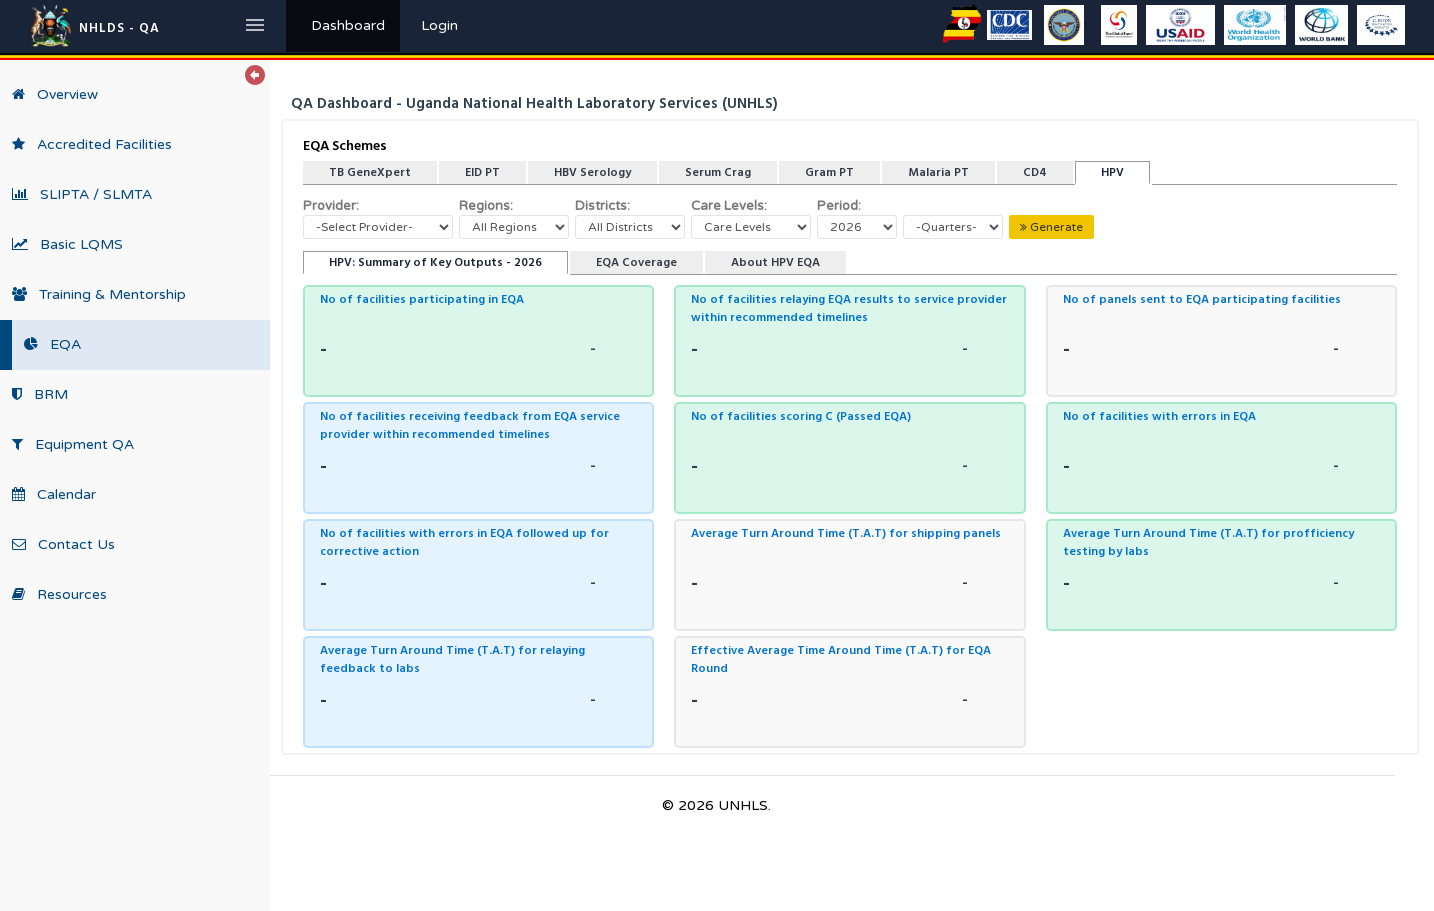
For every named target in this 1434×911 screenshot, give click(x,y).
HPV (1112, 172)
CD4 (1035, 172)
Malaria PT (938, 172)
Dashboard (348, 25)
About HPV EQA (775, 262)
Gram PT (829, 172)
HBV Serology (592, 172)
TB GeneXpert (370, 172)
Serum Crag (718, 172)
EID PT (482, 172)
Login (439, 25)
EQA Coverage (636, 262)
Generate (1051, 227)
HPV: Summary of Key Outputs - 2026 (435, 262)
